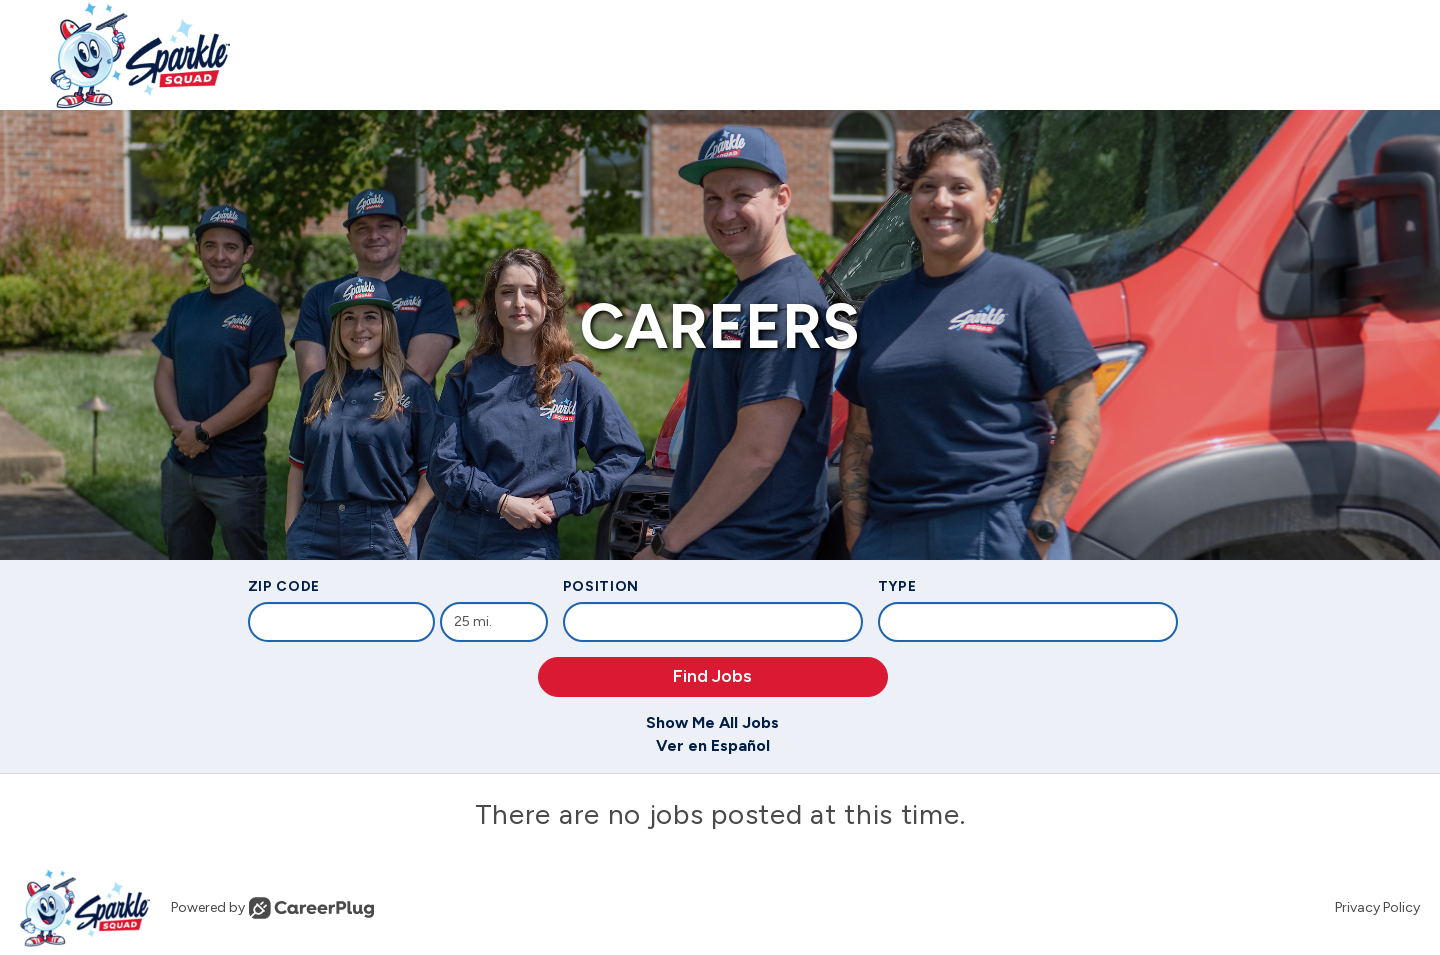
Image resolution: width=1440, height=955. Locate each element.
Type (897, 586)
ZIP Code (284, 586)
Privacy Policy (1377, 907)
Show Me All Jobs (712, 722)
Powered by (272, 908)
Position (601, 586)
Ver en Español (713, 745)
